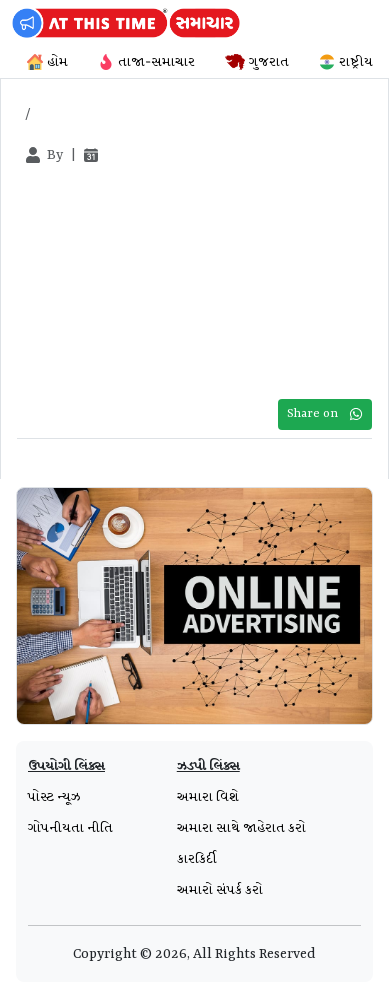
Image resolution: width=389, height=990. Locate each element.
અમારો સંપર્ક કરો (220, 890)
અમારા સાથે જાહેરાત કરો (241, 828)
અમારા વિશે (208, 797)
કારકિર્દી (197, 859)
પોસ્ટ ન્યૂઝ (54, 797)
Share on (325, 414)
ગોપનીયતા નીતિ (70, 828)
